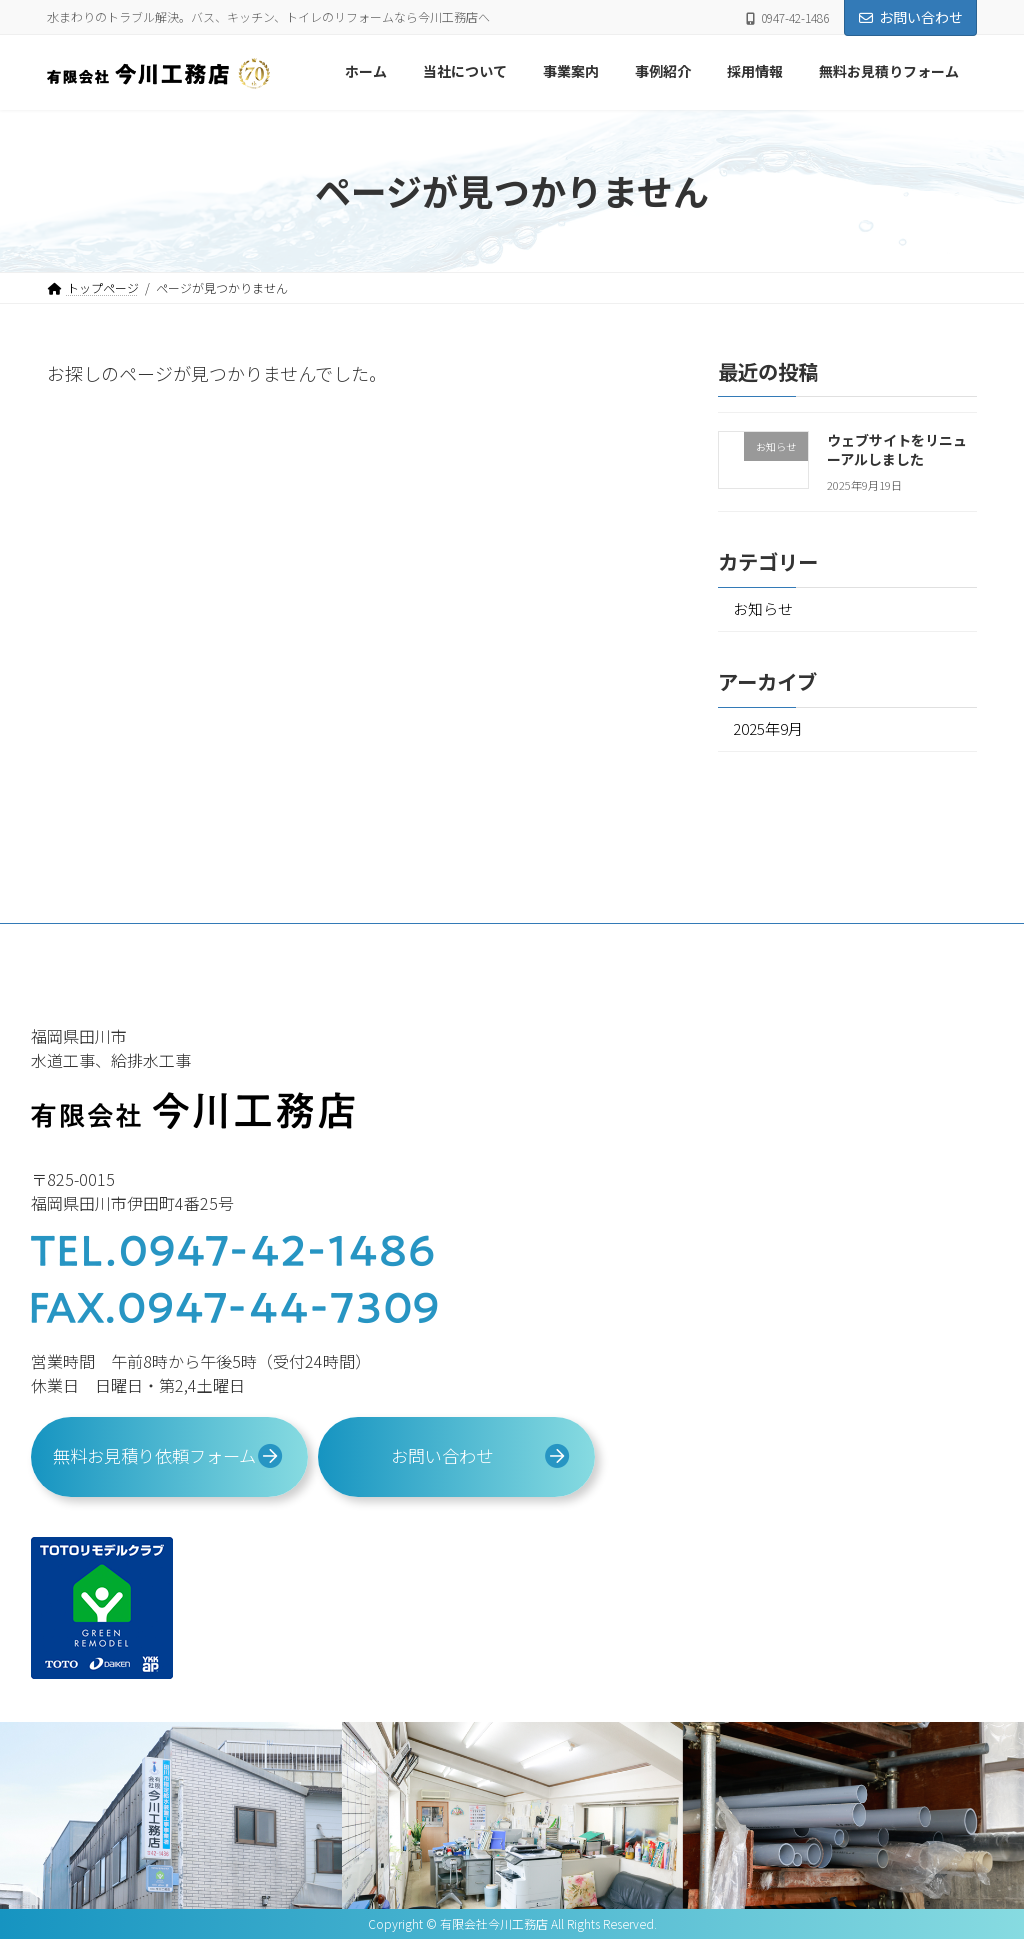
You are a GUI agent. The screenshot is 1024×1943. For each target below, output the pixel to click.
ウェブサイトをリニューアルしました (897, 450)
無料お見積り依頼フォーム (154, 1464)
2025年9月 (770, 732)
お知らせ (766, 609)
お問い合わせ (911, 17)
